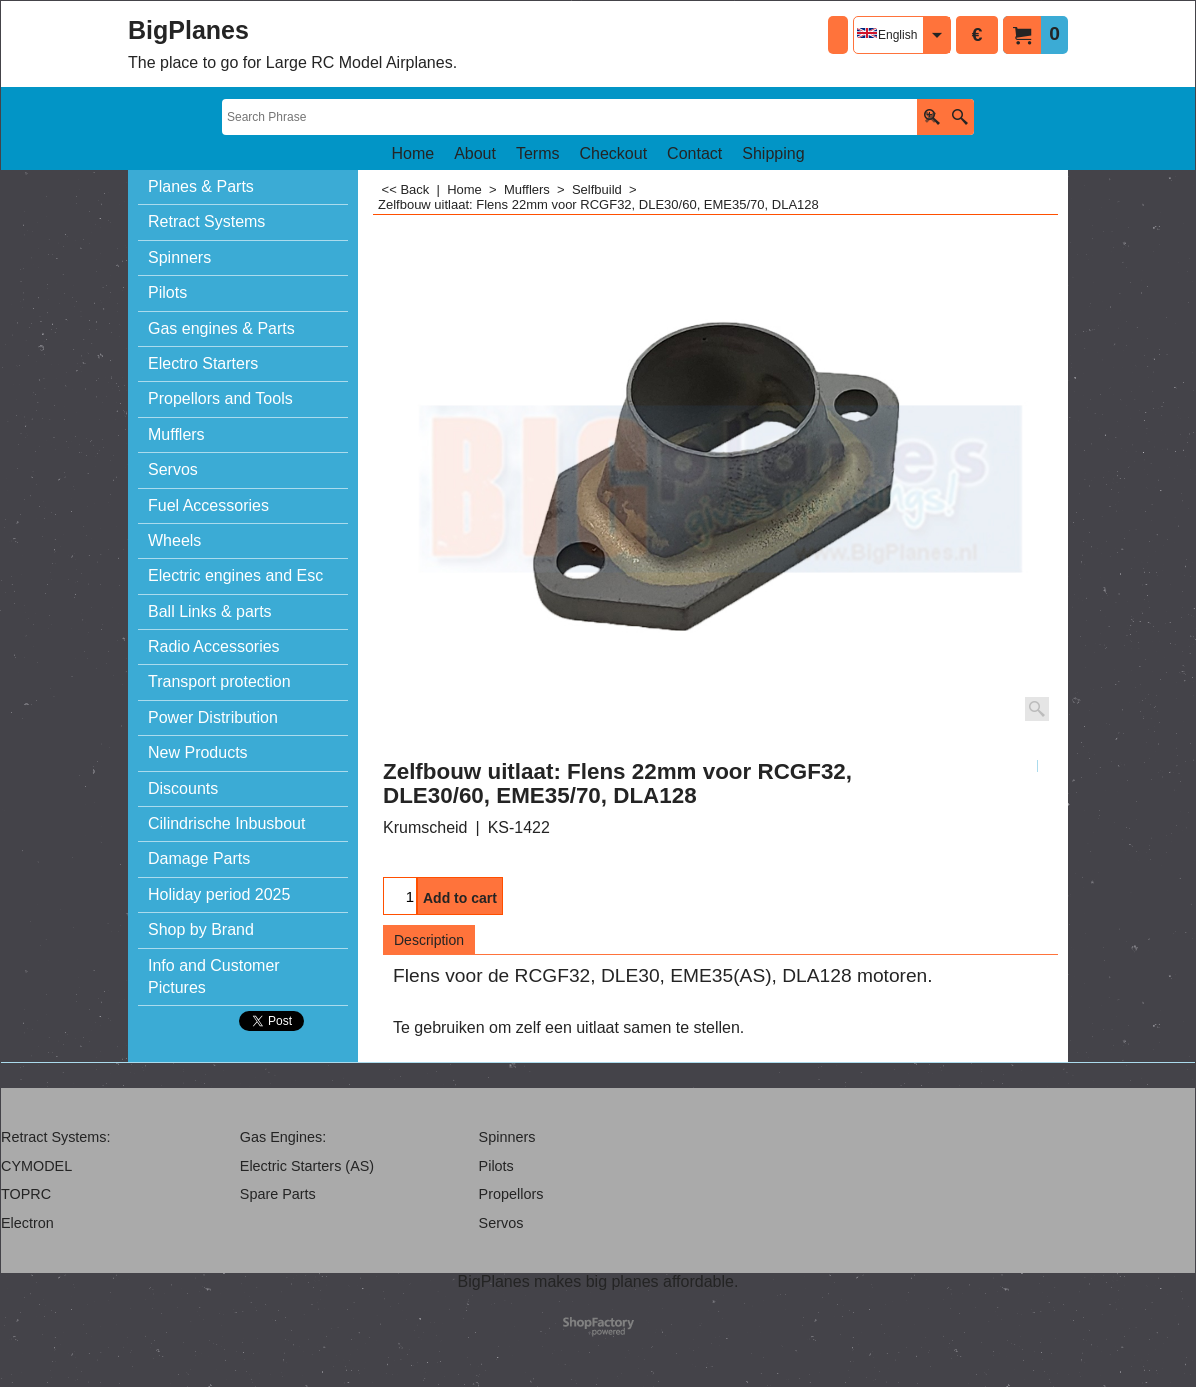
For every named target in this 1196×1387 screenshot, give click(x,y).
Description (429, 940)
